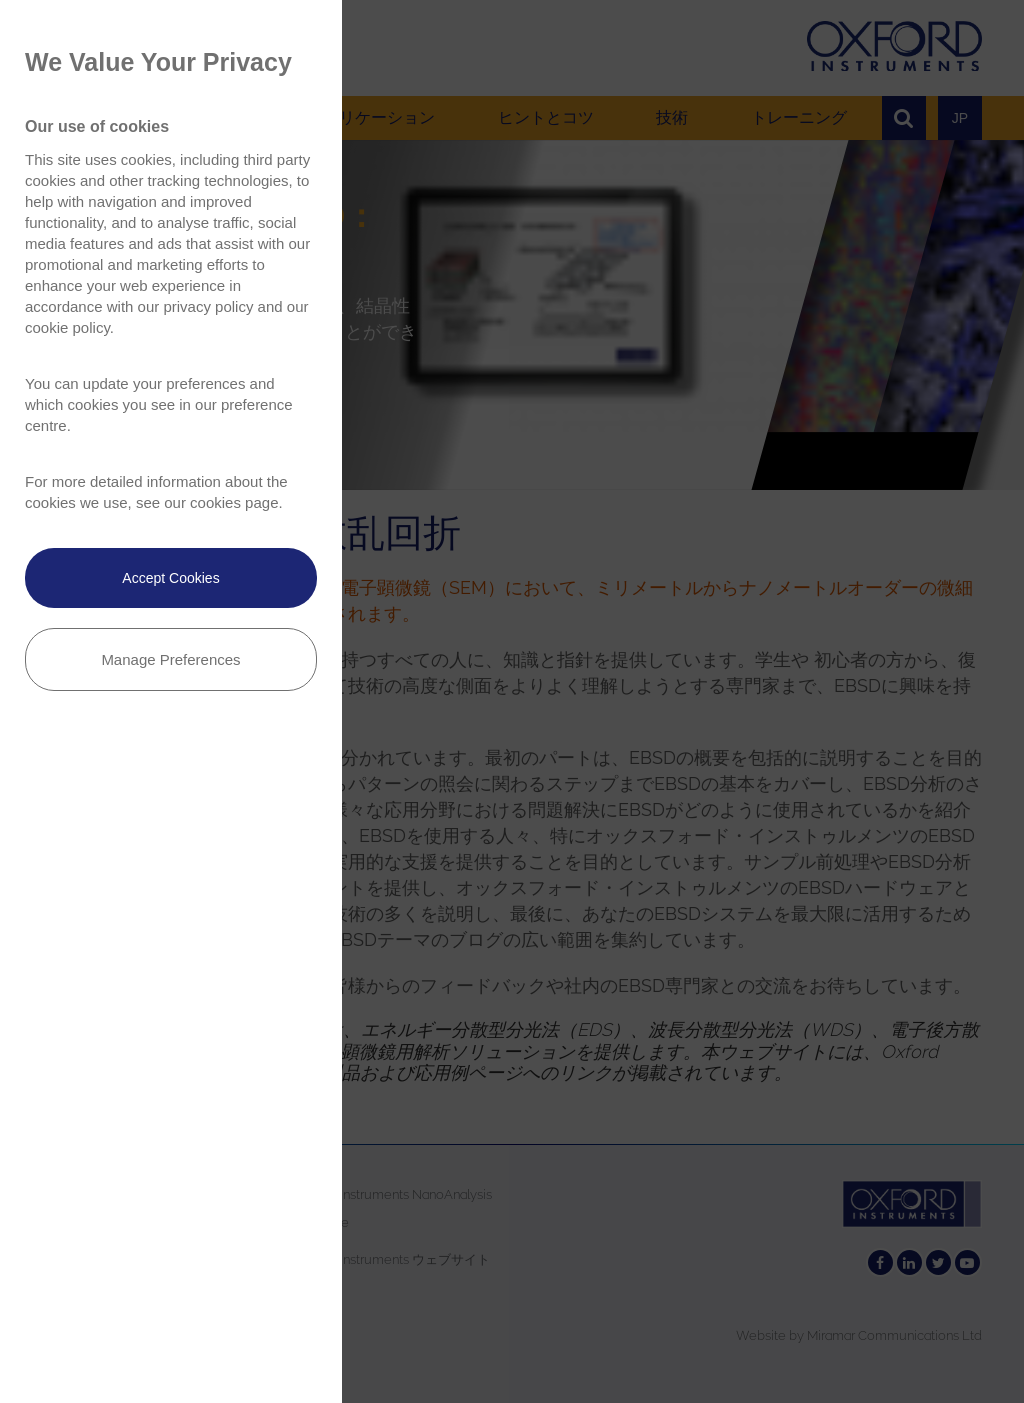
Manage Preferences (170, 659)
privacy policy (208, 306)
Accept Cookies (170, 578)
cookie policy (67, 327)
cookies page (234, 502)
